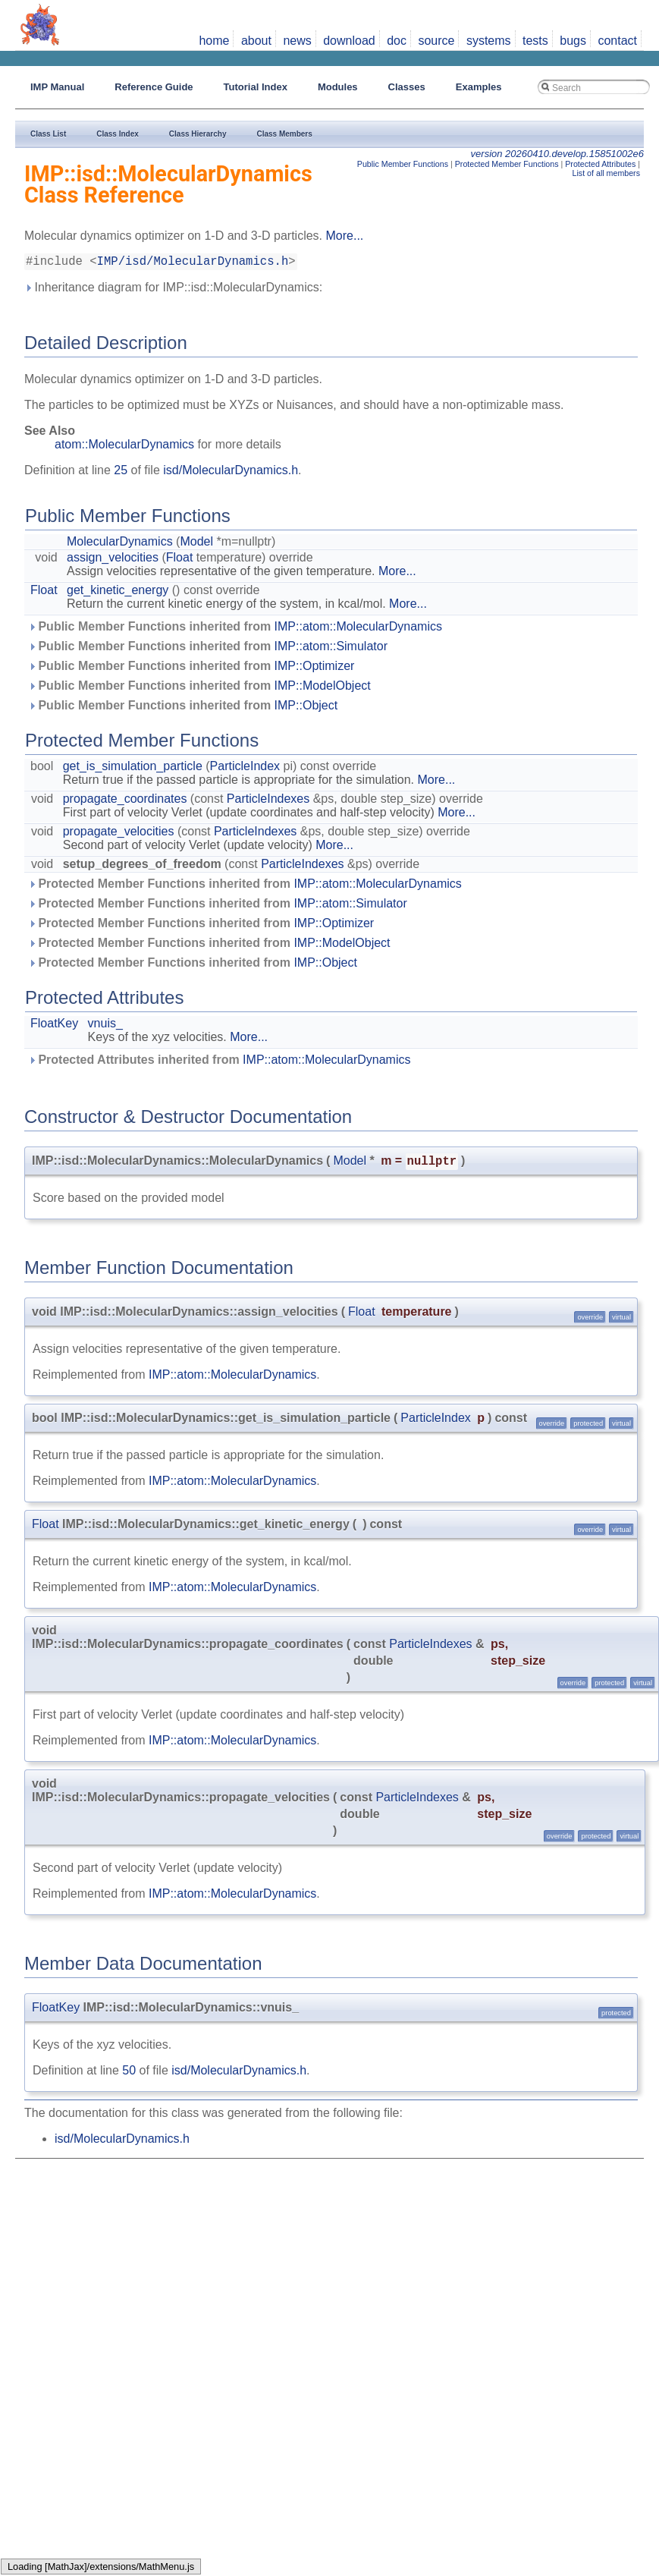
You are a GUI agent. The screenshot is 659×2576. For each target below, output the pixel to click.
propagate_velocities (118, 834)
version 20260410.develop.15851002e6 (557, 153)
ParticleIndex (245, 769)
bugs (573, 40)
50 (129, 2073)
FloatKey (54, 1026)
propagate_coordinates (125, 801)
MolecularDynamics (120, 544)
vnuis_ (105, 1026)
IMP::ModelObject (323, 688)
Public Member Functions (402, 163)
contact (617, 40)
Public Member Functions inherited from (235, 629)
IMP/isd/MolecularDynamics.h (193, 263)
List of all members (606, 173)
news (297, 40)
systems (488, 40)
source (436, 40)
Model (196, 544)
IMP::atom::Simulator (331, 649)
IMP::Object (306, 708)
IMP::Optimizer (315, 668)
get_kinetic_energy (117, 593)
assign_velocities (112, 560)
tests (535, 40)
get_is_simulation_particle (132, 769)
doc (396, 40)
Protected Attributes (600, 163)
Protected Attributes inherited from (219, 1062)
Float (179, 560)
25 (120, 473)
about (256, 40)
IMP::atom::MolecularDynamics (358, 629)
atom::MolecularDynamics (124, 447)
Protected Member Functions (507, 163)
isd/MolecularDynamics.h (230, 473)
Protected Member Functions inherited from (245, 886)
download (349, 40)
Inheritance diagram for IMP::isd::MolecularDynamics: (173, 290)
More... (344, 235)
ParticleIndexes (268, 801)
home (214, 40)
